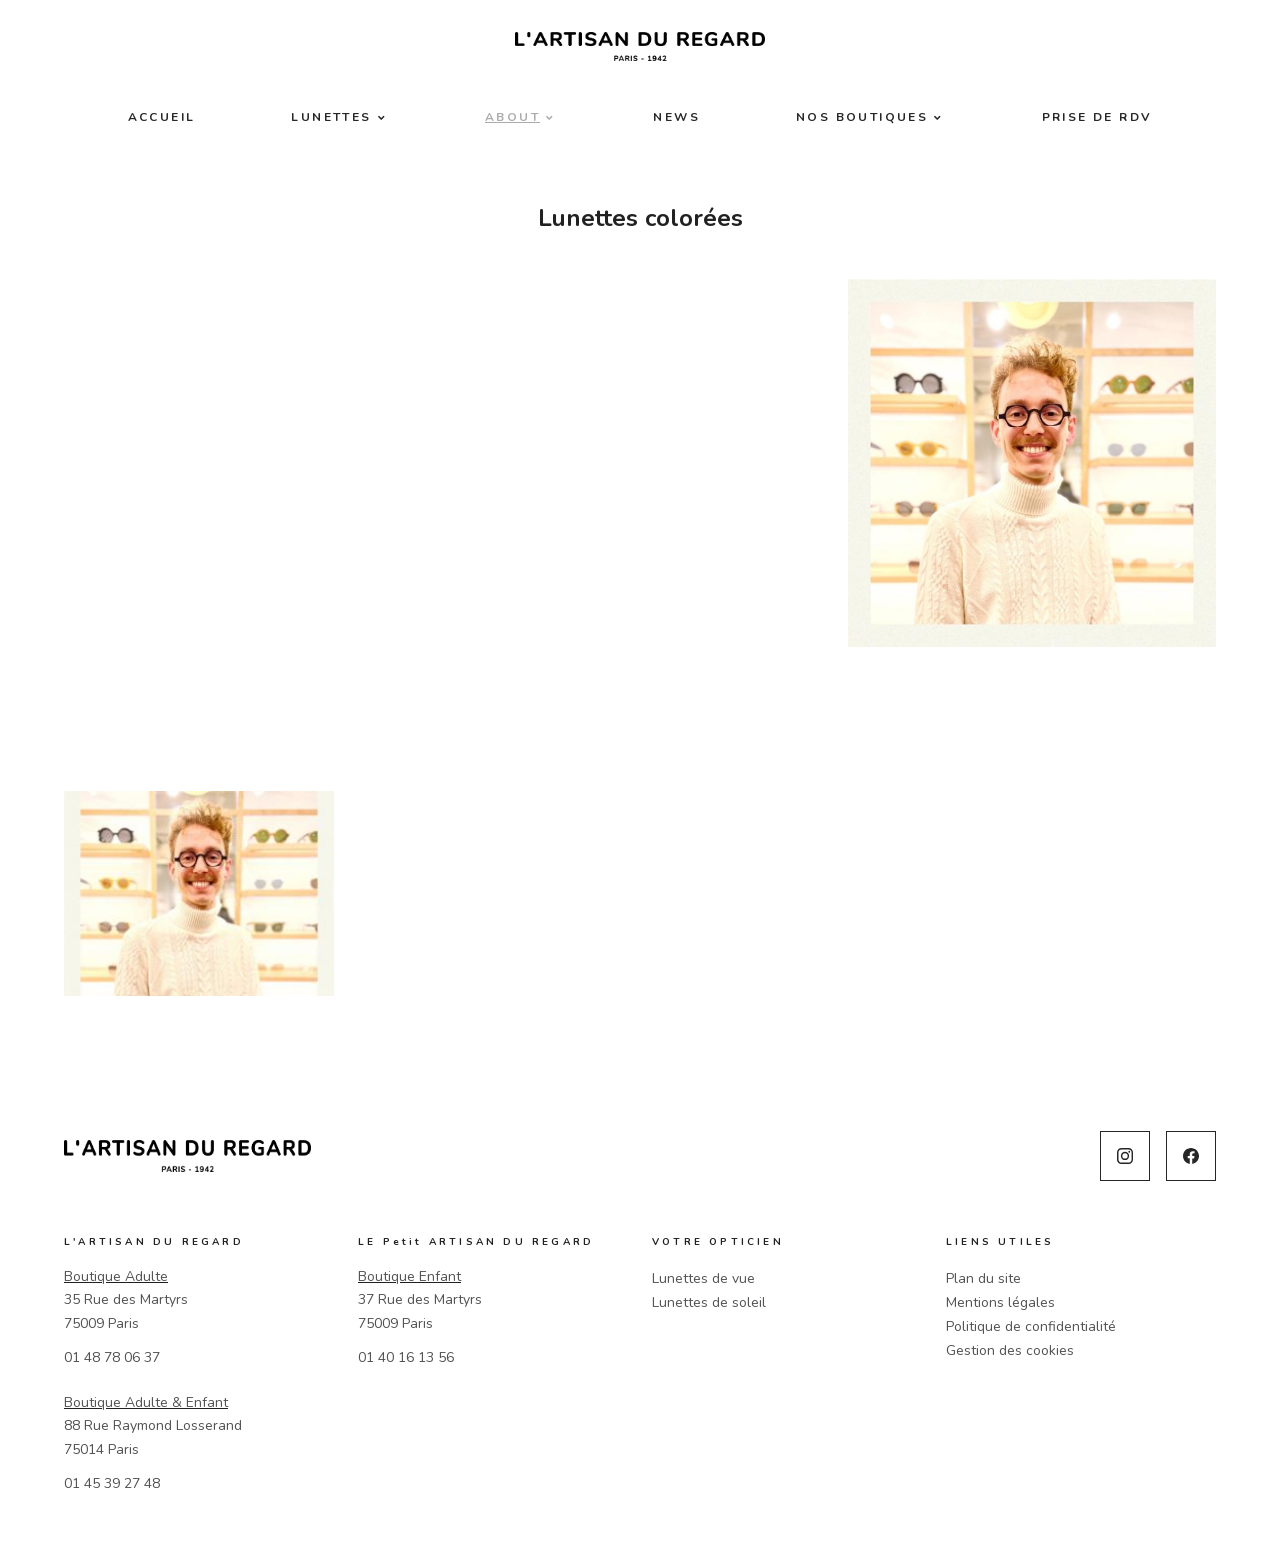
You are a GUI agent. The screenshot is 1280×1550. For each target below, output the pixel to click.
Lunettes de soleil (709, 1302)
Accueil (162, 117)
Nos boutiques (862, 117)
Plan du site (983, 1278)
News (676, 117)
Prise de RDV (1097, 117)
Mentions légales (1000, 1302)
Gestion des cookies (1010, 1350)
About (512, 117)
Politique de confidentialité (1031, 1326)
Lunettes (331, 117)
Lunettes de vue (703, 1278)
